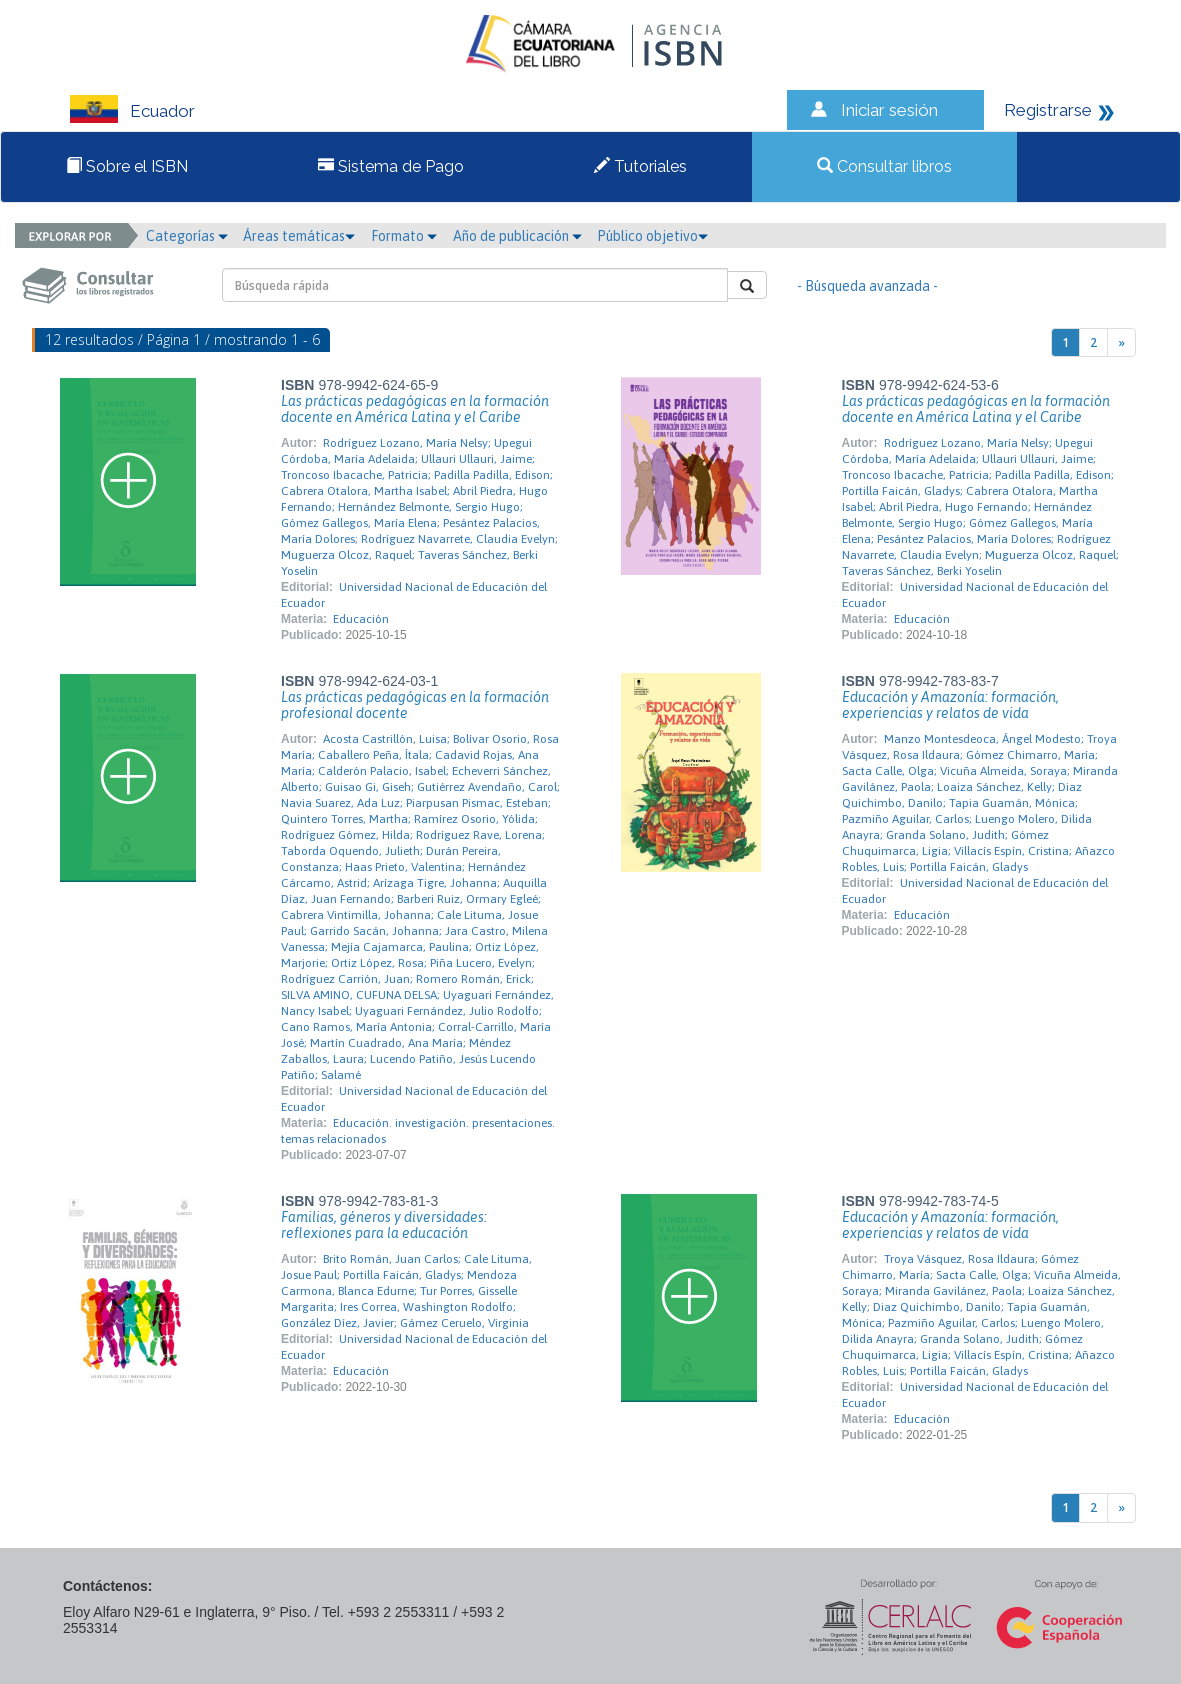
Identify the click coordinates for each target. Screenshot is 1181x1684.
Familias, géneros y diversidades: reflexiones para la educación (384, 1225)
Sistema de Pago (391, 166)
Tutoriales (640, 166)
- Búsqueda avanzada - (867, 286)
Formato (404, 236)
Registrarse (1048, 110)
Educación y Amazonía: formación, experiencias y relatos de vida (950, 705)
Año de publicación (517, 236)
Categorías (187, 236)
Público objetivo (652, 236)
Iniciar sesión (889, 110)
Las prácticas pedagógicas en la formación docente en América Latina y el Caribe (415, 409)
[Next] (1121, 342)
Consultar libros (884, 166)
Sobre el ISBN (127, 166)
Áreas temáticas (299, 236)
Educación (361, 619)
